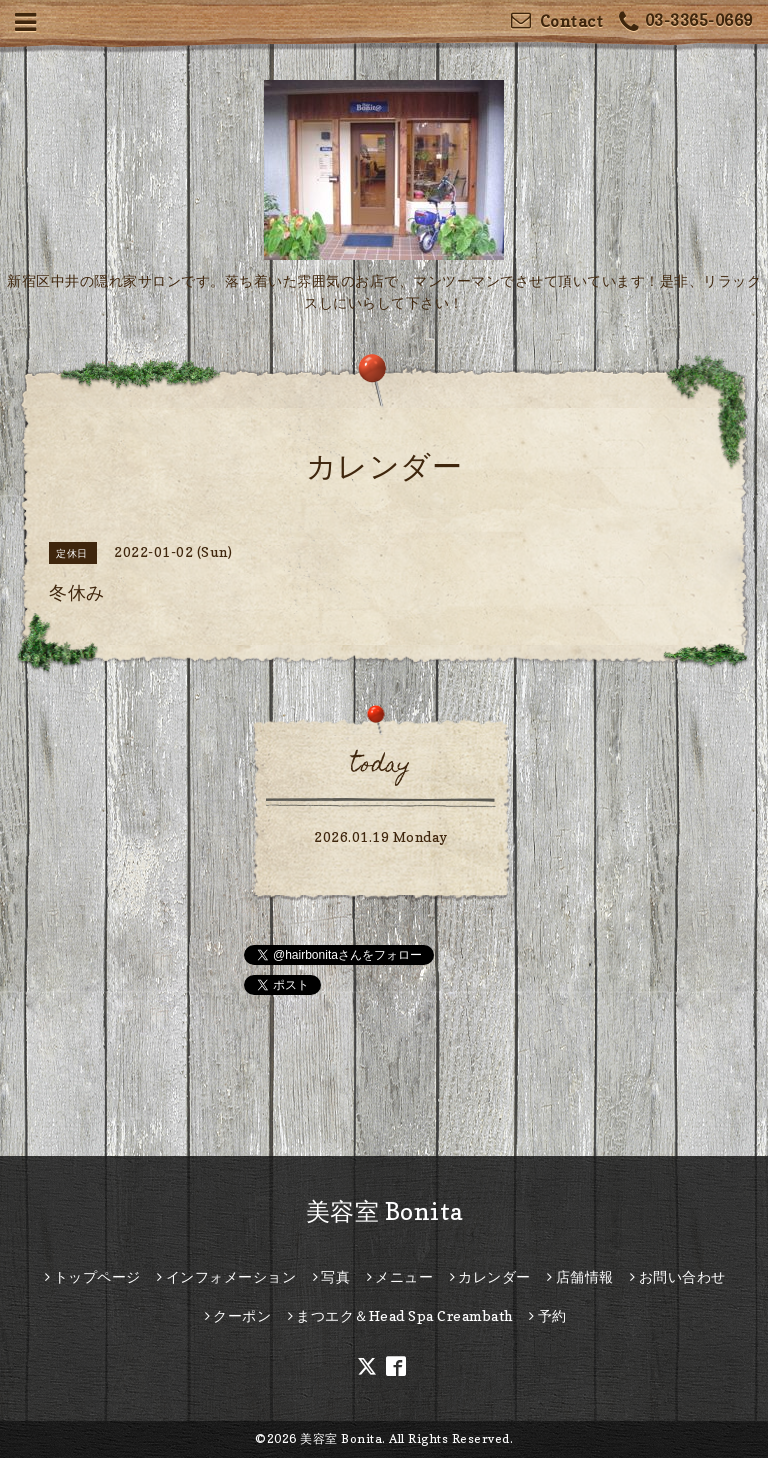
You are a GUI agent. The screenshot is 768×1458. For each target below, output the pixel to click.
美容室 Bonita (384, 1211)
